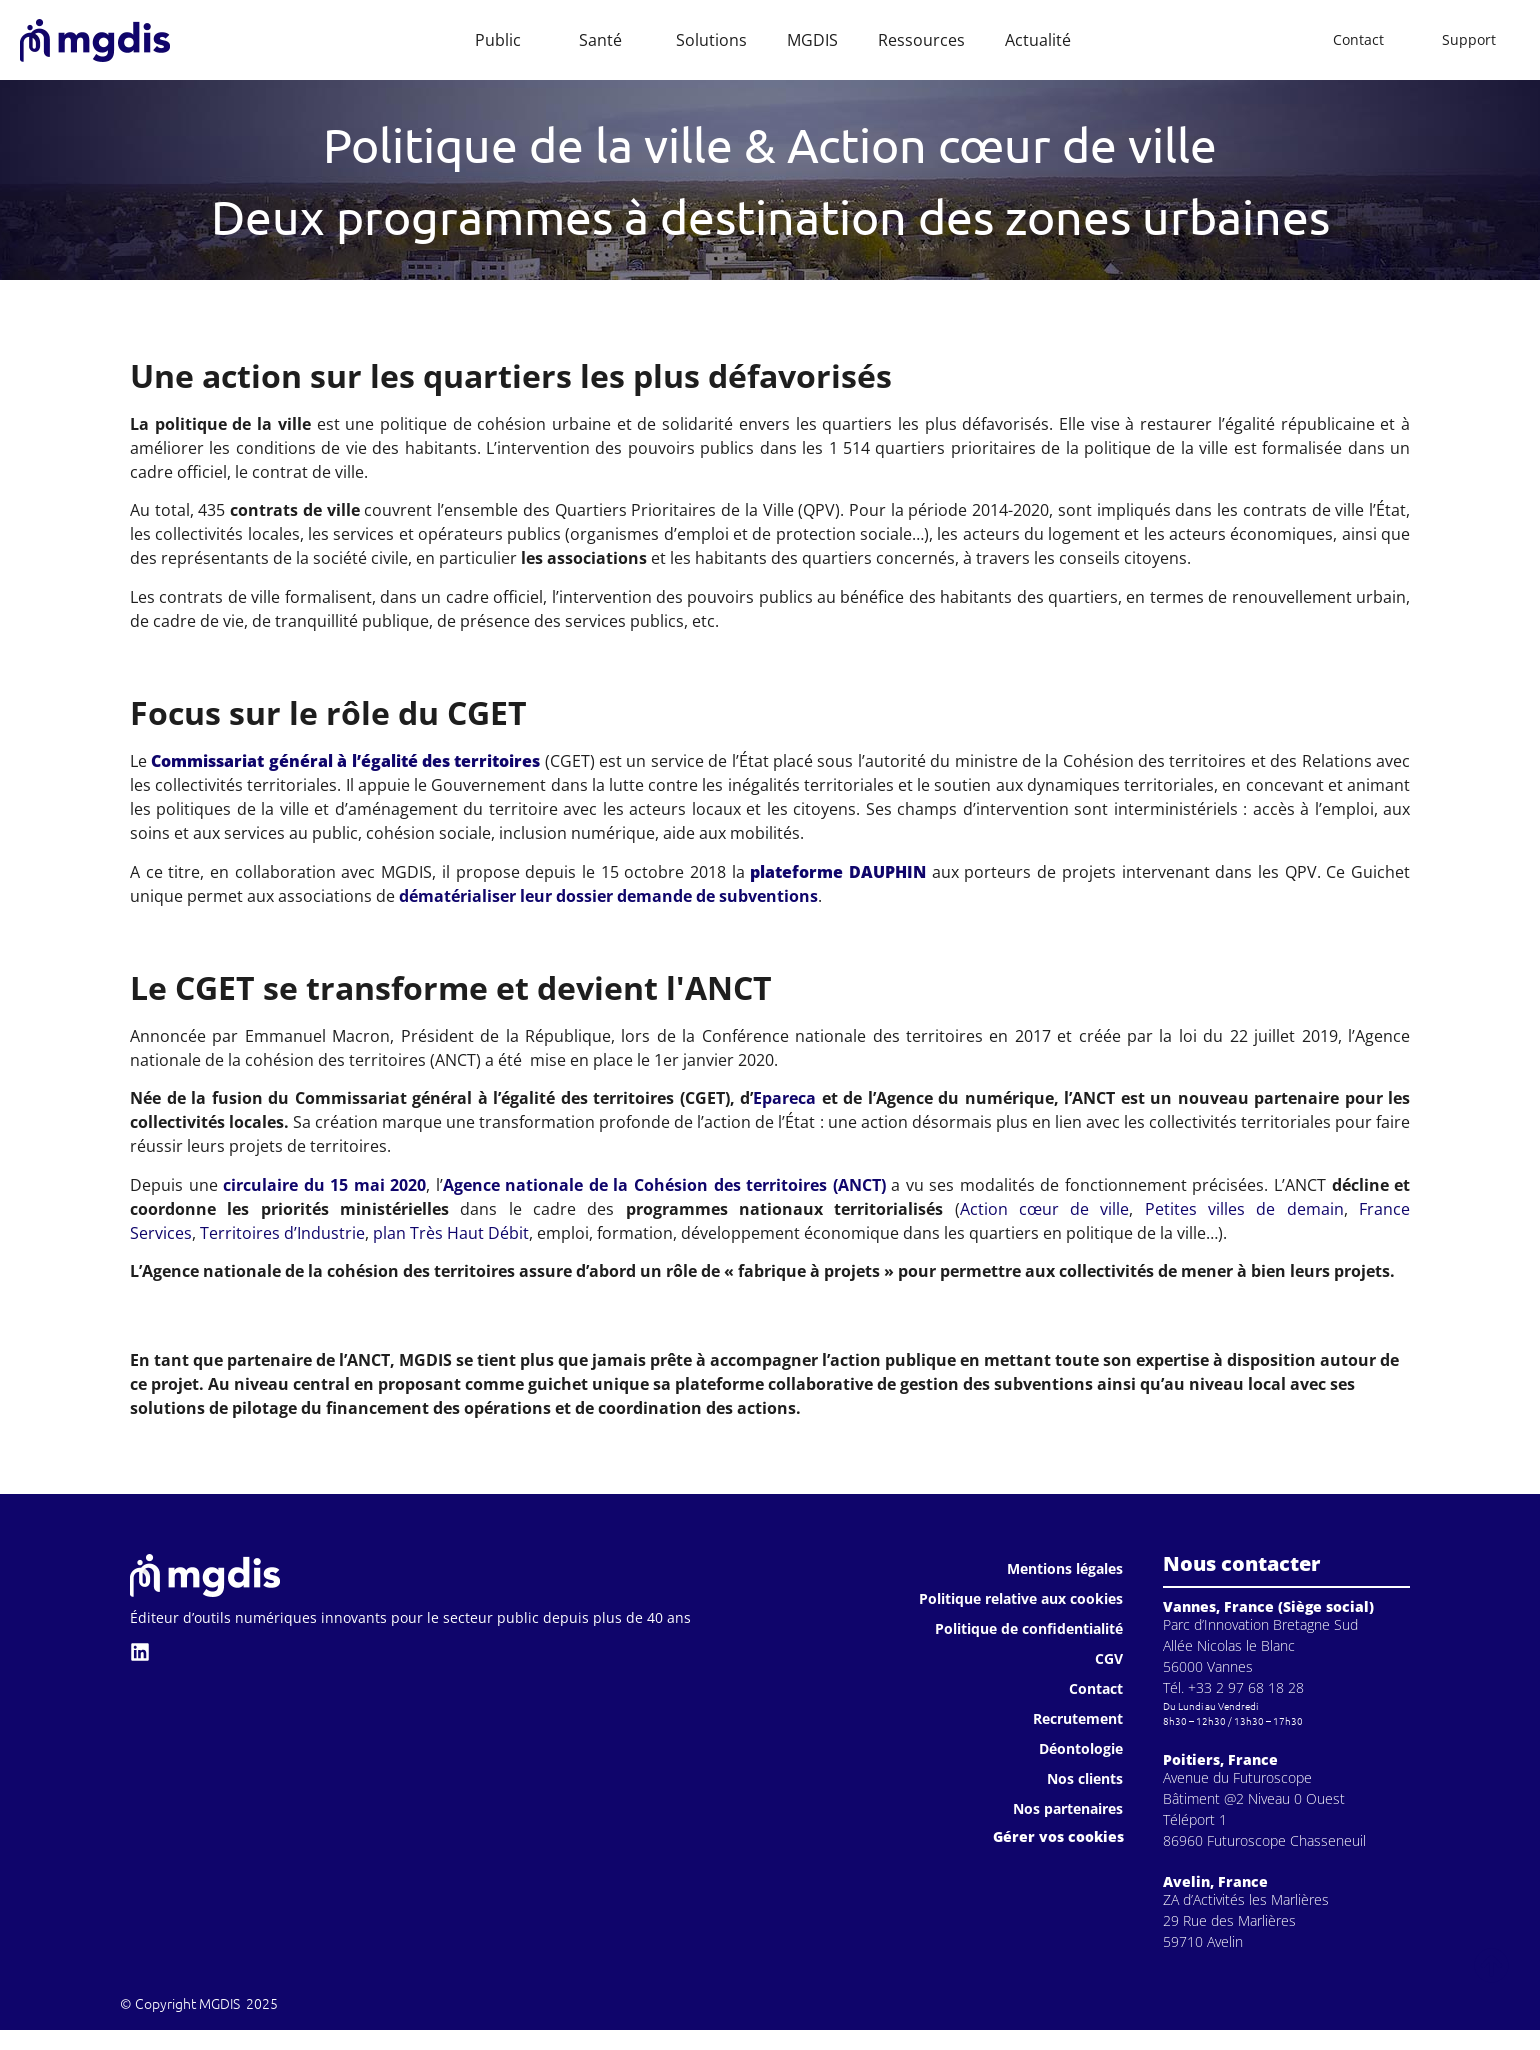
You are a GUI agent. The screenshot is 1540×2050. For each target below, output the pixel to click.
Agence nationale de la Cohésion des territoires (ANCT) (664, 1185)
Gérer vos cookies (1058, 1836)
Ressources (921, 40)
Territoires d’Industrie (282, 1233)
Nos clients (1085, 1778)
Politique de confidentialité (1029, 1628)
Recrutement (1078, 1718)
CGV (1109, 1658)
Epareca (784, 1098)
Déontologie (1081, 1748)
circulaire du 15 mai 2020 (324, 1185)
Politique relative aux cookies (1021, 1598)
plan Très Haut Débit (451, 1233)
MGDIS (812, 40)
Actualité (1038, 40)
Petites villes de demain (1244, 1209)
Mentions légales (1065, 1568)
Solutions (711, 40)
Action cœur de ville (1045, 1209)
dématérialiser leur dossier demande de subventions (608, 896)
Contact (1096, 1688)
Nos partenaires (1068, 1808)
